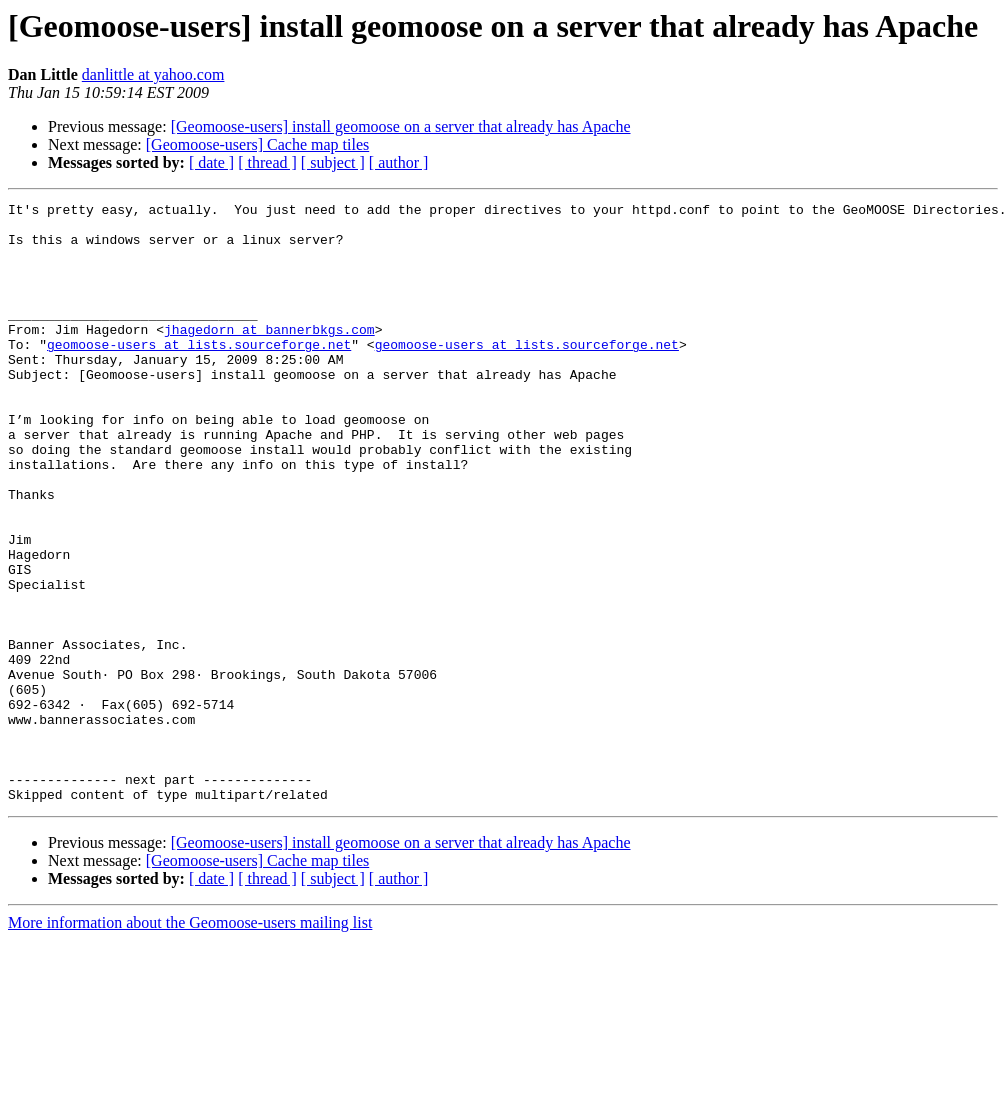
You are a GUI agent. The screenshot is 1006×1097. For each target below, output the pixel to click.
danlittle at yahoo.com (153, 74)
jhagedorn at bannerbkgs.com (269, 356)
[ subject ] (333, 162)
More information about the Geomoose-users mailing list (190, 1042)
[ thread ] (267, 162)
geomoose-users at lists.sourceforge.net (199, 374)
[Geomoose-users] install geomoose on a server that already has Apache (401, 126)
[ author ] (399, 162)
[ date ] (211, 162)
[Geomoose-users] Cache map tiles (257, 144)
